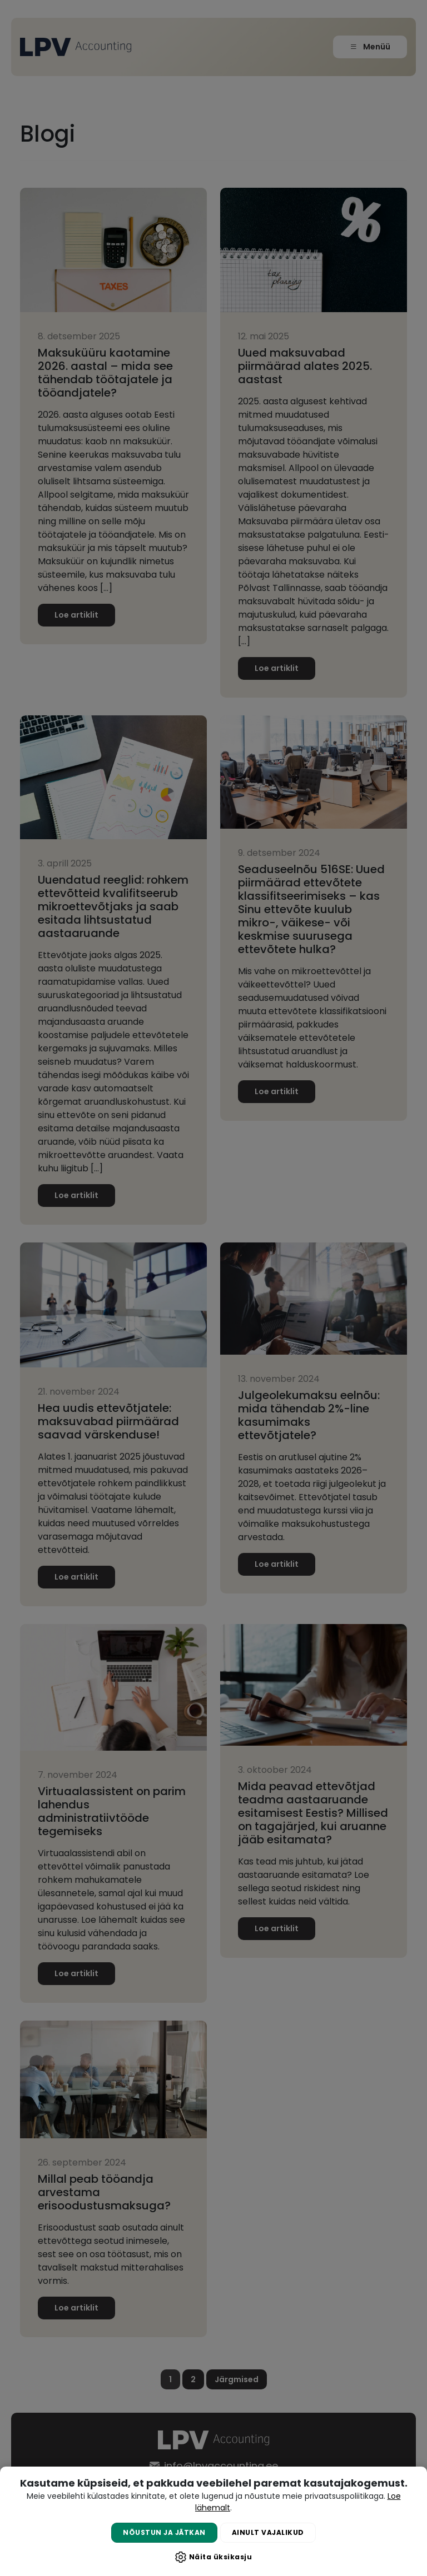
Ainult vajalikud (268, 2532)
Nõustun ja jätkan (164, 2532)
